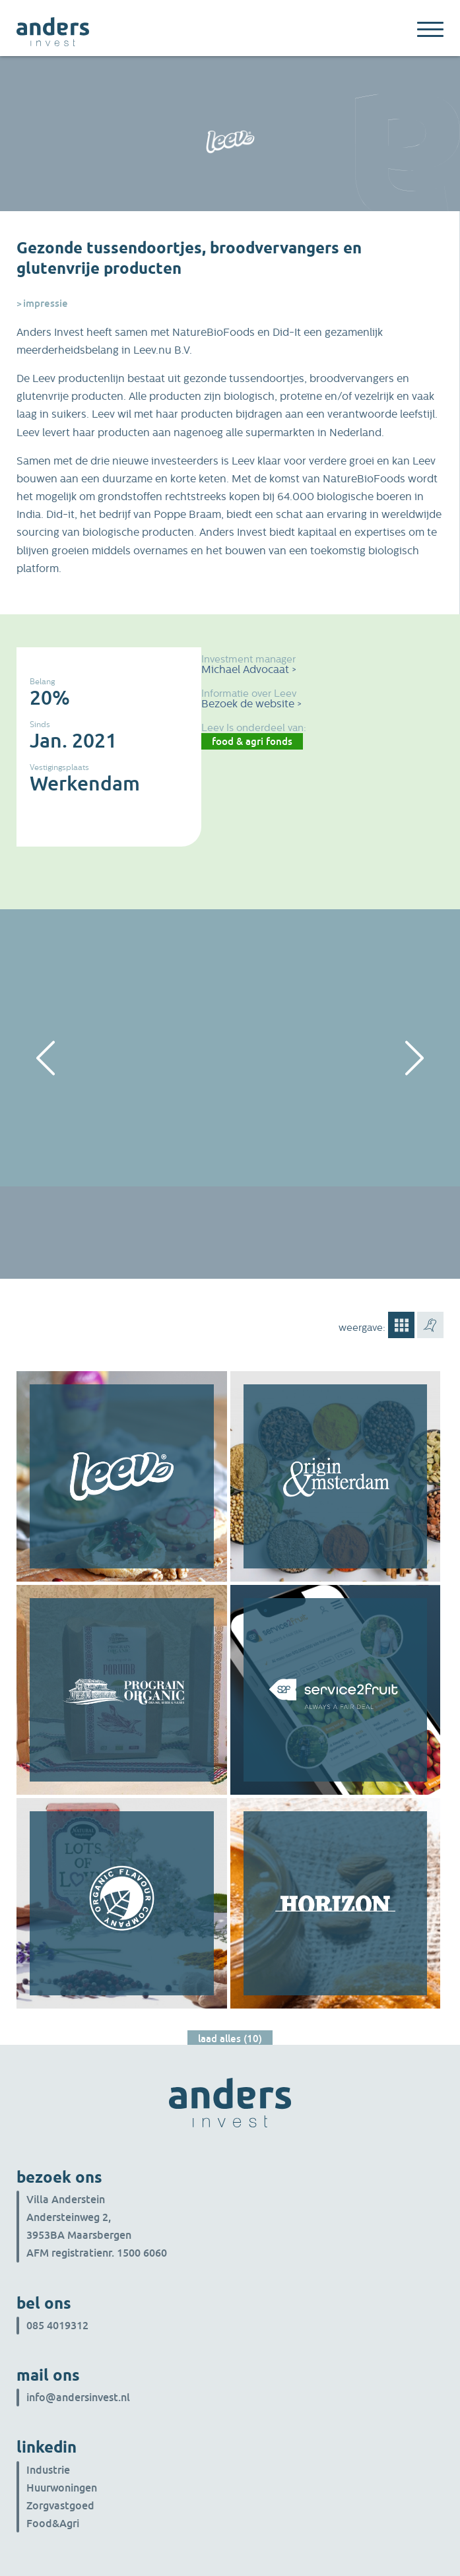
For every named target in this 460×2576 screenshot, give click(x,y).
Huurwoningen (61, 2487)
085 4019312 (57, 2325)
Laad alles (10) (230, 2038)
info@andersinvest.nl (78, 2397)
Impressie (45, 303)
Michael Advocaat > (248, 669)
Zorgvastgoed (60, 2505)
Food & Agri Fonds (252, 741)
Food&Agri (52, 2523)
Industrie (48, 2469)
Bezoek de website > (251, 703)
